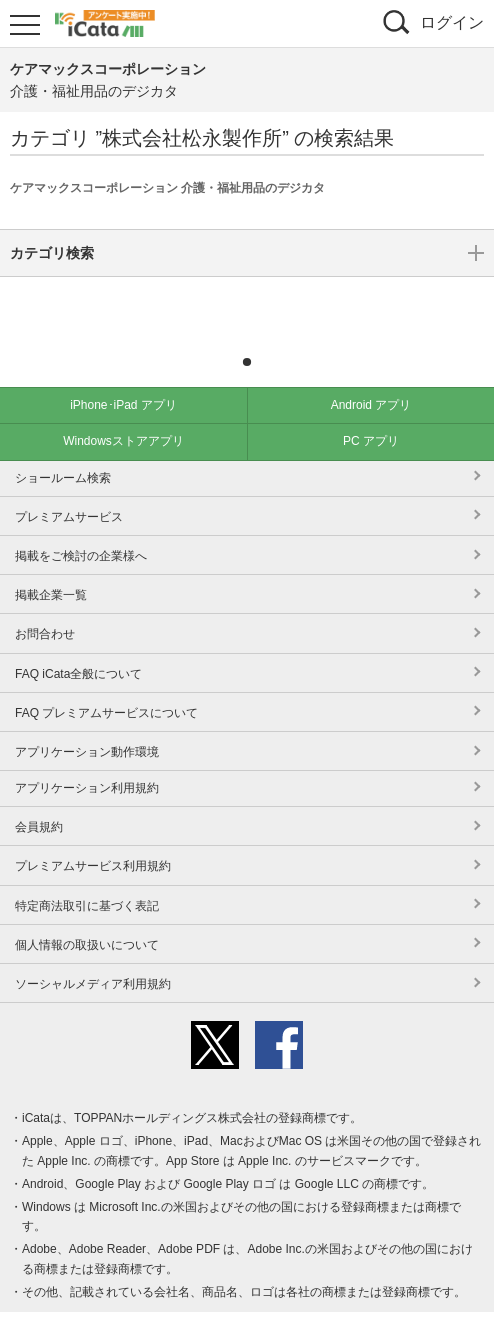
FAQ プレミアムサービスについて (106, 683)
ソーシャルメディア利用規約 (93, 954)
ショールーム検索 (63, 448)
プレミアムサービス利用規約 (93, 836)
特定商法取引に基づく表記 (87, 876)
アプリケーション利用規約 (87, 758)
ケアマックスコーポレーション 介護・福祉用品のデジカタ (167, 188)
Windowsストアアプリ (123, 411)
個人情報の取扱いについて (87, 915)
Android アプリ (371, 375)
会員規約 (39, 797)
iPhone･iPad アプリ (123, 375)
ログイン (452, 22)
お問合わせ (45, 604)
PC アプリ (371, 411)
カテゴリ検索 (247, 303)
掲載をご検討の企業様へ (81, 526)
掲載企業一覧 (51, 565)
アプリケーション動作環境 (87, 722)
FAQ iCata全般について (78, 644)
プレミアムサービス (69, 487)
